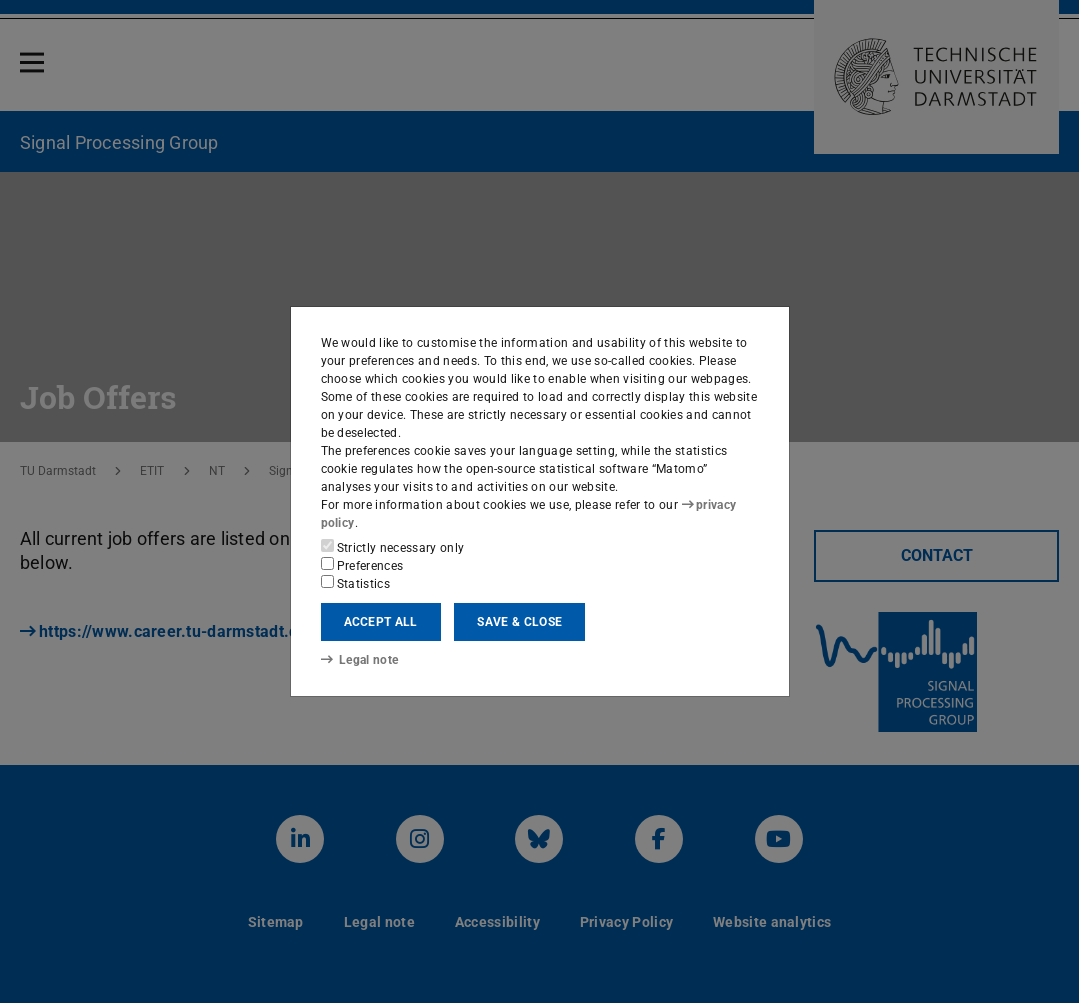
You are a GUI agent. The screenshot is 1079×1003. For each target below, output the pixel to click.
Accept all (381, 622)
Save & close (519, 622)
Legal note (360, 660)
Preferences (362, 565)
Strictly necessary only (393, 547)
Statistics (356, 583)
